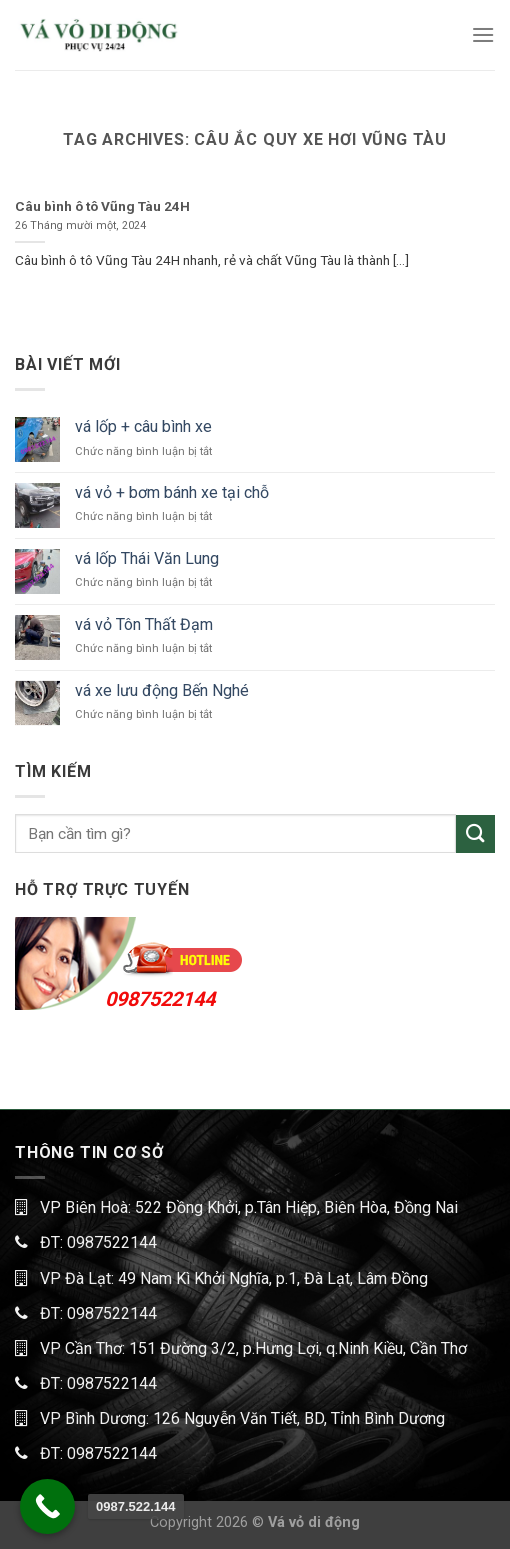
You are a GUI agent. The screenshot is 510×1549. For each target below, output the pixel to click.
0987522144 (160, 999)
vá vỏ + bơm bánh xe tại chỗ (172, 492)
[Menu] (483, 34)
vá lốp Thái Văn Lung (147, 558)
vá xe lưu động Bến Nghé (162, 690)
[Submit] (475, 834)
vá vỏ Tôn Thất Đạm (144, 624)
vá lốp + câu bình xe (143, 426)
